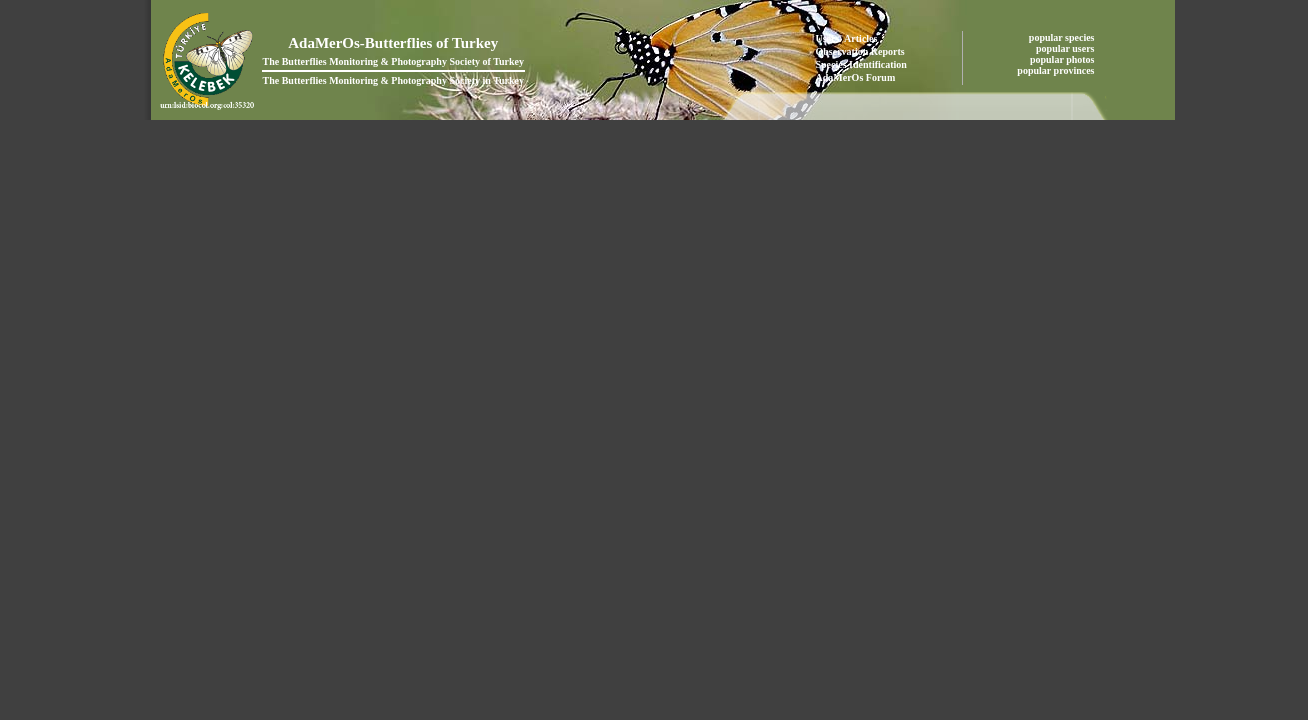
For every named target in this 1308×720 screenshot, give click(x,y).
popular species (1063, 37)
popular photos (1063, 59)
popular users (1066, 48)
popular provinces (1057, 70)
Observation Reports (860, 51)
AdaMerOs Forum (856, 77)
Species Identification (861, 64)
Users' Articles (847, 38)
